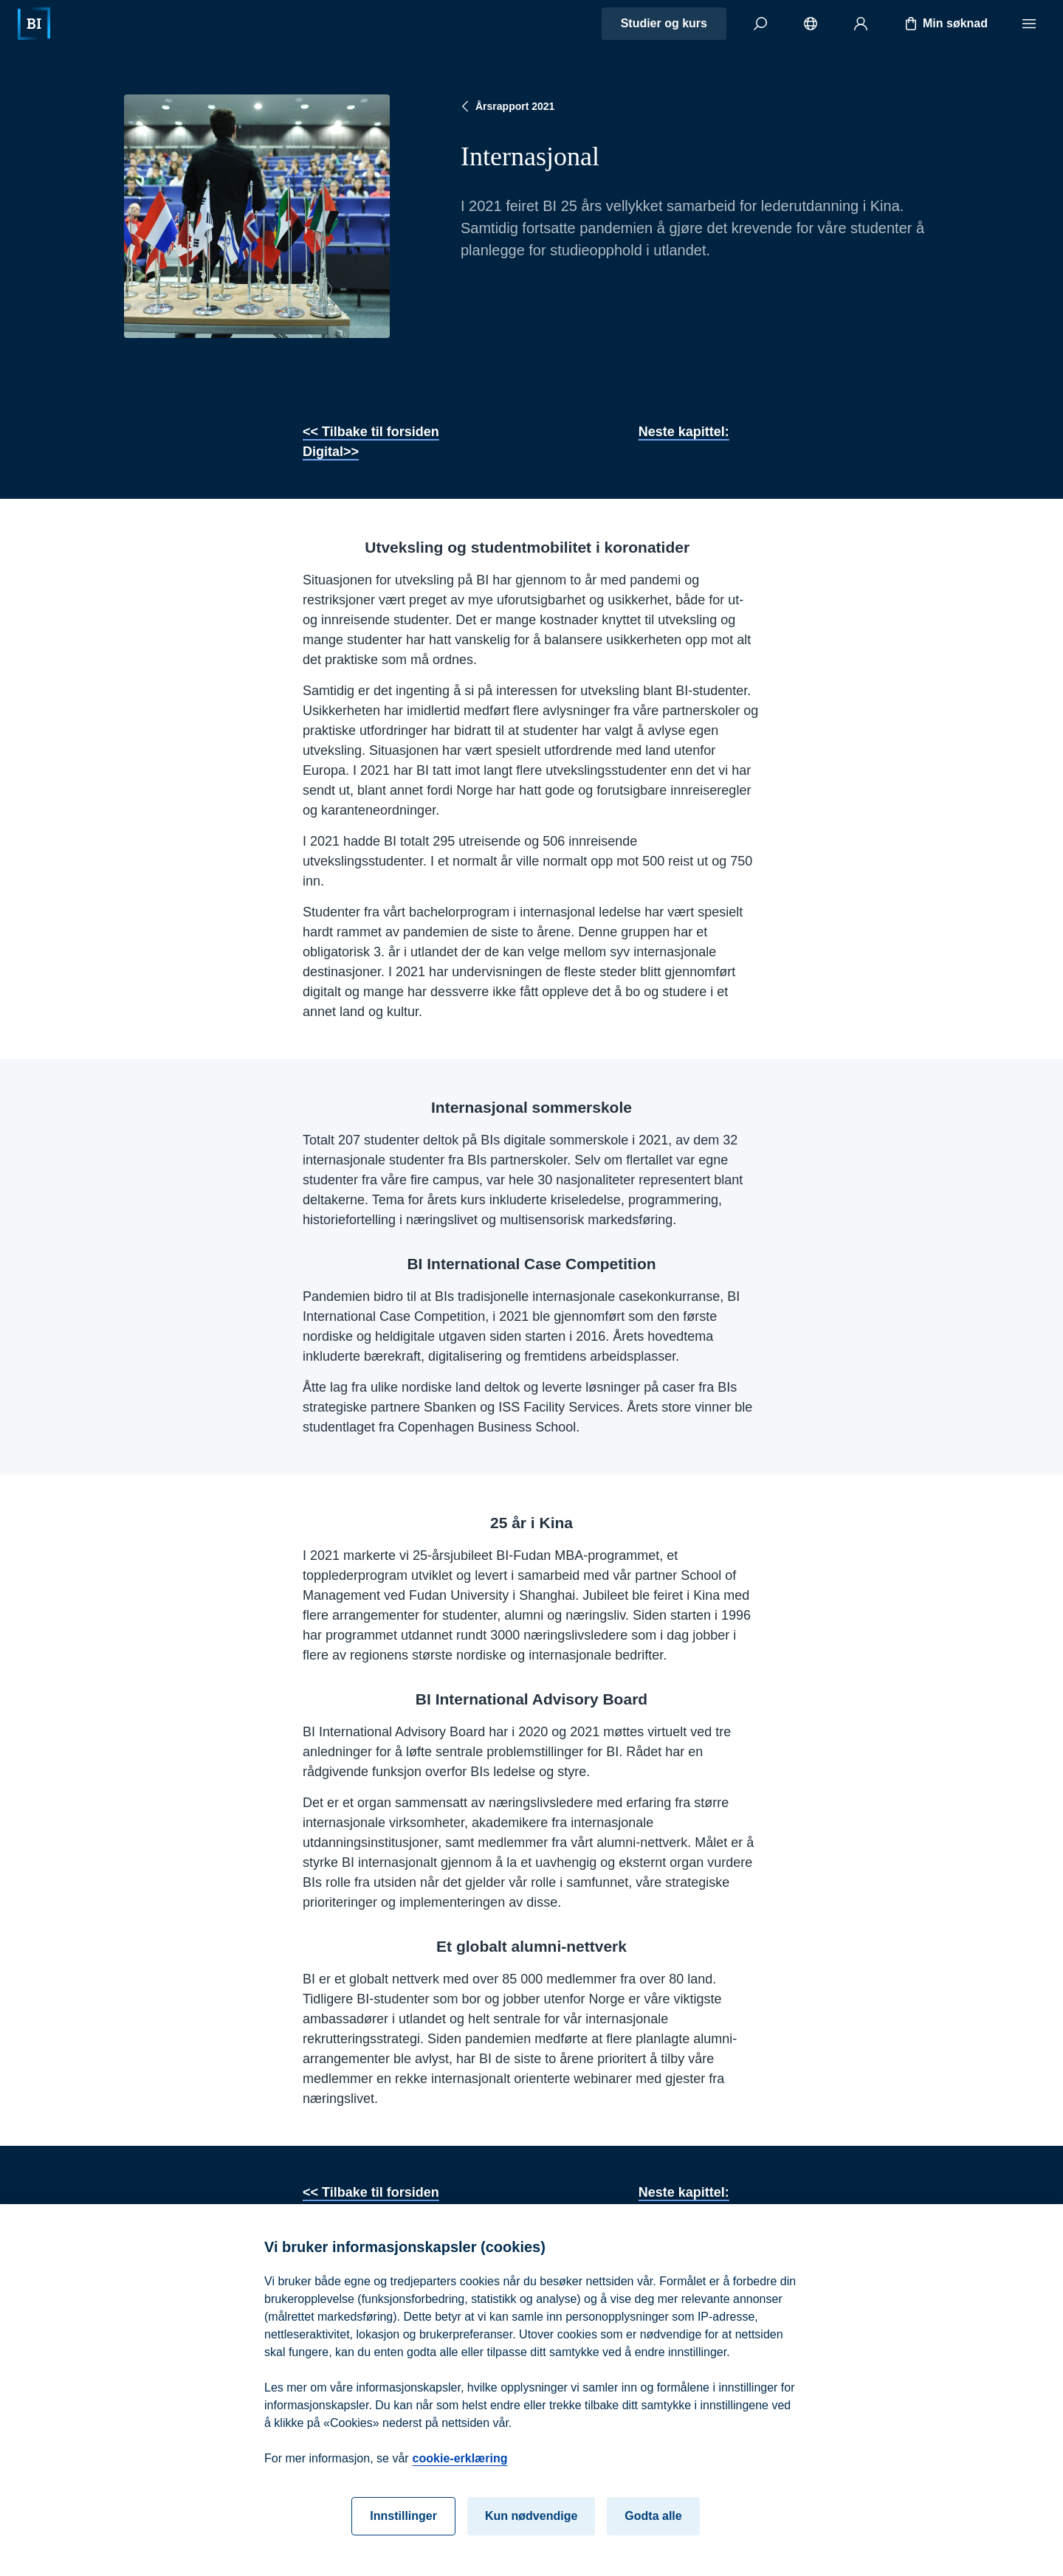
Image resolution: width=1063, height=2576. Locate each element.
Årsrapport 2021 (506, 106)
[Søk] (760, 23)
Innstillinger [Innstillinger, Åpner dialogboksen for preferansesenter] (403, 2519)
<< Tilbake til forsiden (371, 431)
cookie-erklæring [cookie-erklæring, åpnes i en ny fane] (460, 2462)
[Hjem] (34, 23)
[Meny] (1029, 23)
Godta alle (653, 2519)
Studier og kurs (664, 23)
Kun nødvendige (531, 2519)
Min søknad (945, 23)
